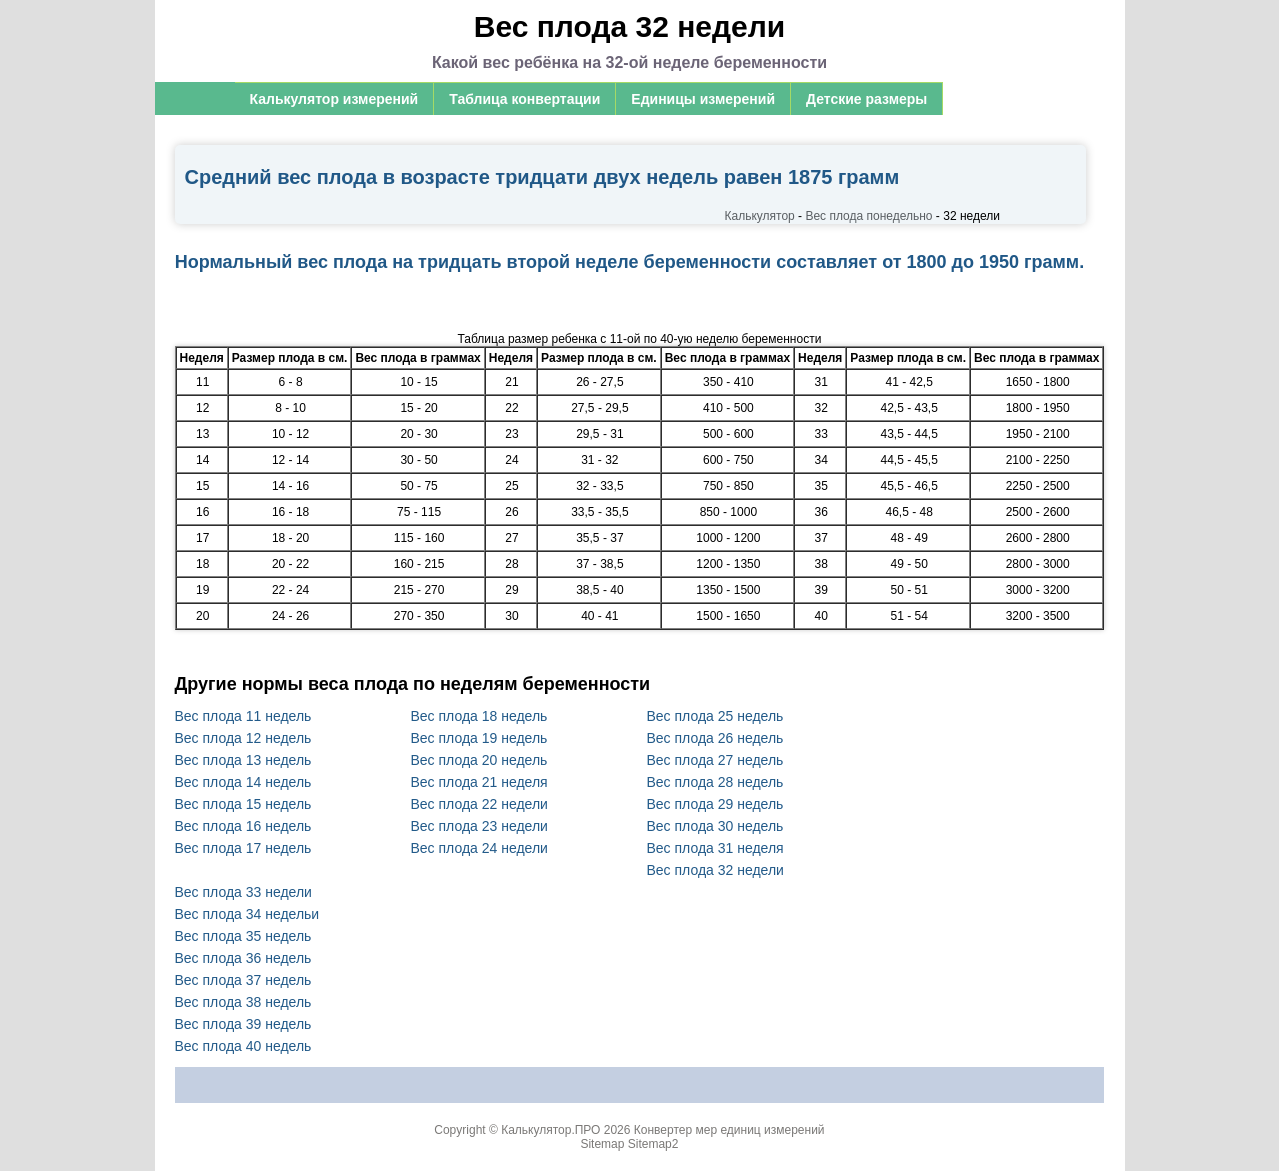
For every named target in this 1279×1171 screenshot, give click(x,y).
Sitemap (602, 1144)
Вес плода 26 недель (715, 738)
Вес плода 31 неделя (715, 848)
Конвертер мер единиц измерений (729, 1130)
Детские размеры (866, 99)
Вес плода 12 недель (243, 738)
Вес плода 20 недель (479, 760)
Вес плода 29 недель (715, 804)
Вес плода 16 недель (243, 826)
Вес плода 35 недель (243, 936)
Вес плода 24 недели (479, 848)
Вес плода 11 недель (243, 716)
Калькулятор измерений (334, 99)
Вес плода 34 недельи (247, 914)
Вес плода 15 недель (243, 804)
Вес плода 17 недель (243, 848)
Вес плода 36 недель (243, 958)
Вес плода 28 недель (715, 782)
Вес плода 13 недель (243, 760)
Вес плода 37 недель (243, 980)
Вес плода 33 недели (243, 892)
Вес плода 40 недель (243, 1046)
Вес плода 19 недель (479, 738)
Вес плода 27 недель (715, 760)
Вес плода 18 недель (479, 716)
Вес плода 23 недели (479, 826)
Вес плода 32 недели (715, 870)
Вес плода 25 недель (715, 716)
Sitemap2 (653, 1144)
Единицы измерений (703, 99)
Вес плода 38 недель (243, 1002)
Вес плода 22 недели (479, 804)
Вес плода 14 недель (243, 782)
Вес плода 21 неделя (479, 782)
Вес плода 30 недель (715, 826)
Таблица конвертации (524, 99)
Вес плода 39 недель (243, 1024)
